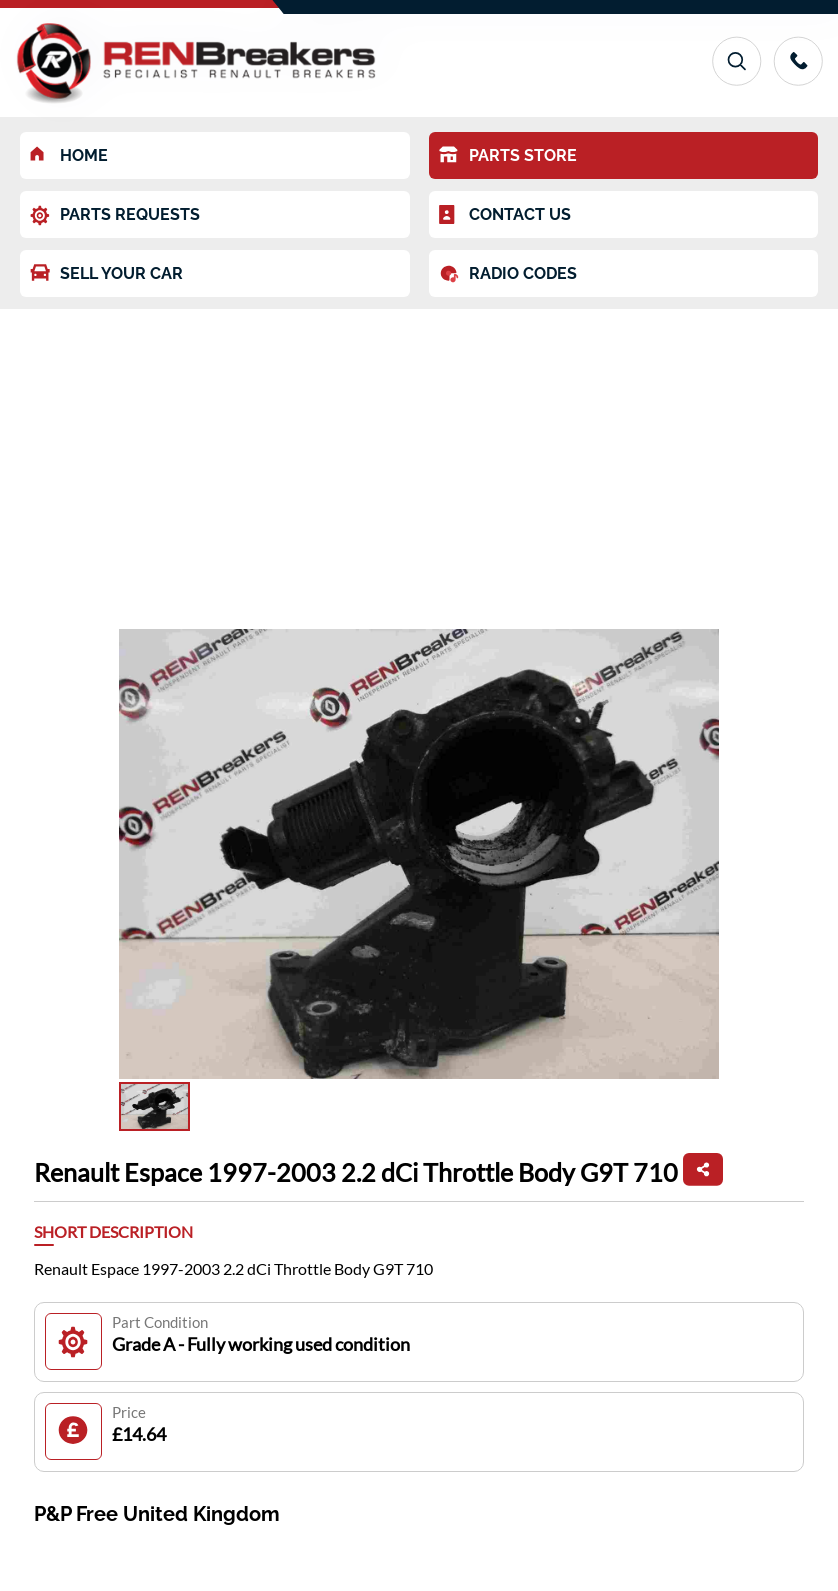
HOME (69, 155)
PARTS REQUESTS (115, 215)
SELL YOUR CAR (106, 273)
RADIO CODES (508, 274)
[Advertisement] (419, 459)
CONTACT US (505, 215)
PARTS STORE (508, 155)
